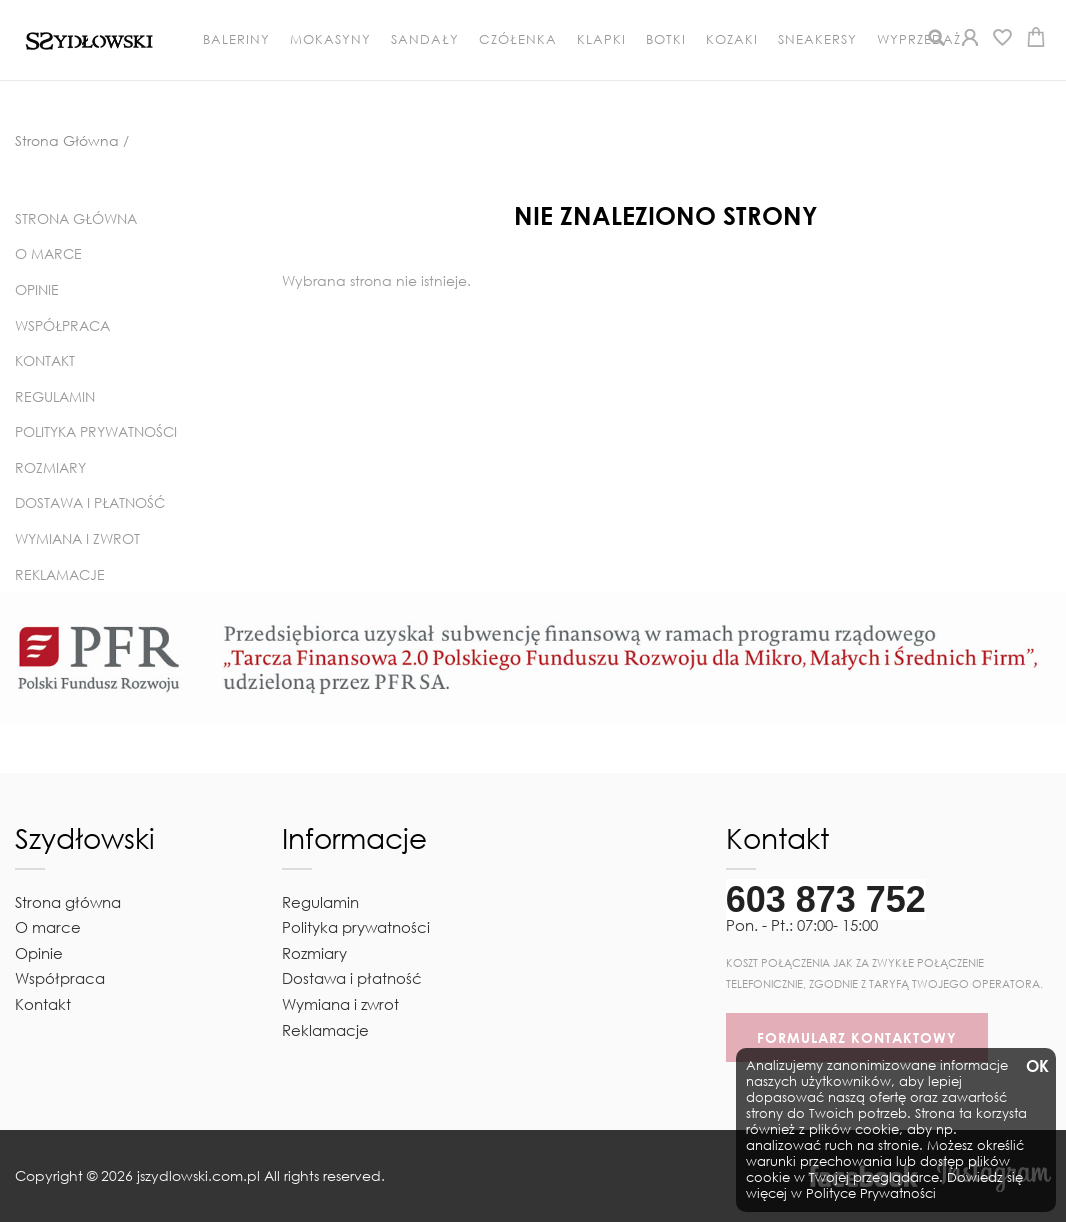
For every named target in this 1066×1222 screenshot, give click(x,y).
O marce (48, 253)
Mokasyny (330, 39)
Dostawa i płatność (90, 502)
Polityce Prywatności (871, 1193)
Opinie (37, 289)
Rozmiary (50, 467)
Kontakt (45, 360)
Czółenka (518, 39)
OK (1036, 1066)
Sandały (425, 39)
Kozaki (732, 39)
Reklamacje (60, 574)
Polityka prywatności (96, 431)
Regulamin (55, 396)
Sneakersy (817, 39)
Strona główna (76, 218)
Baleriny (236, 39)
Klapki (601, 39)
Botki (666, 39)
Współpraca (62, 325)
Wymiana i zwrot (77, 538)
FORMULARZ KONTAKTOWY (857, 1037)
